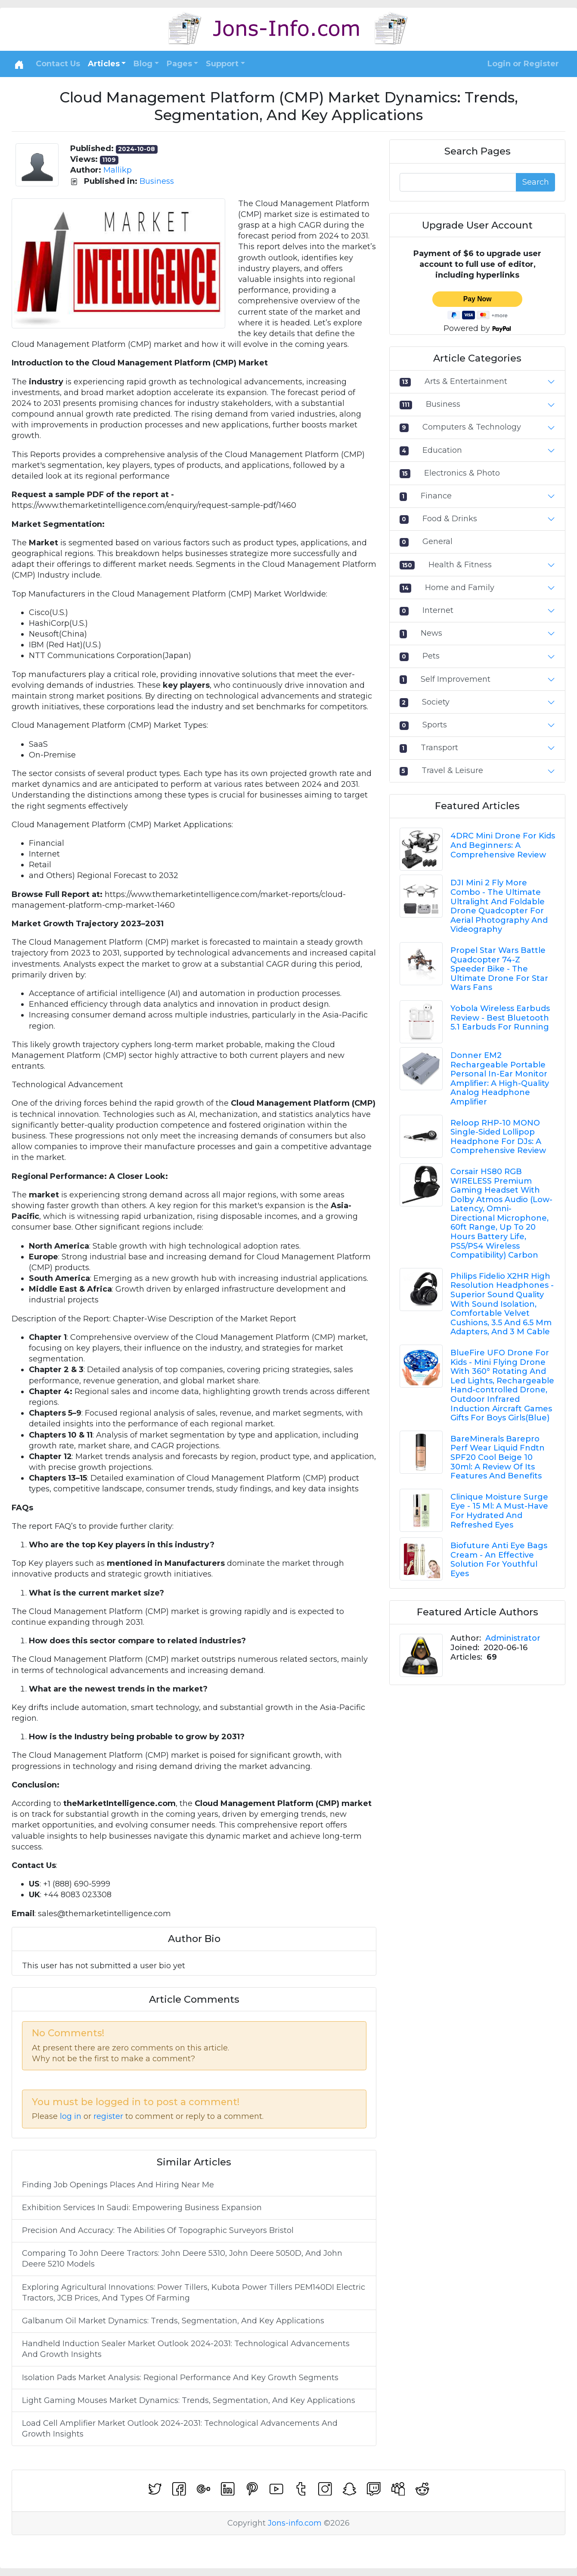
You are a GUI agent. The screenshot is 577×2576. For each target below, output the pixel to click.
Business (157, 181)
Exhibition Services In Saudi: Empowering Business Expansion (142, 2207)
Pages (179, 63)
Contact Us (58, 63)
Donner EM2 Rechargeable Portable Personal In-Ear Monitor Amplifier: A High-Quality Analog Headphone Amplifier (499, 1079)
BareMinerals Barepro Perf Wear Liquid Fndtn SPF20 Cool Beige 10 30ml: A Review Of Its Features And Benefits (497, 1457)
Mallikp (117, 170)
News (431, 633)
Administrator (512, 1638)
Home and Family (459, 587)
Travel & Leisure (452, 770)
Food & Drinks (449, 518)
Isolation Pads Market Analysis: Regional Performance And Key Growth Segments (180, 2377)
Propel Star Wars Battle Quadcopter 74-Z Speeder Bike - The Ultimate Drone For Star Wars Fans (499, 969)
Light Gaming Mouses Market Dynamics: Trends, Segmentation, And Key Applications (188, 2400)
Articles (104, 63)
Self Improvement (455, 679)
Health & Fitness (460, 564)
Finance (436, 496)
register (108, 2116)
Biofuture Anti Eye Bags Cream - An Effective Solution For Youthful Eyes (498, 1559)
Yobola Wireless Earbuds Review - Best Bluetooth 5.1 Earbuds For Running (500, 1018)
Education (442, 450)
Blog (142, 63)
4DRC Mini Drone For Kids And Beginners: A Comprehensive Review (502, 845)
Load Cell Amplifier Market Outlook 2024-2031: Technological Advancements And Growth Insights (180, 2428)
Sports (434, 725)
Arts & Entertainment (466, 381)
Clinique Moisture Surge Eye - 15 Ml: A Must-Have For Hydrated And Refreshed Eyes (499, 1511)
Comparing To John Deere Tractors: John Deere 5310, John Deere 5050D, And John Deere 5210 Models (182, 2258)
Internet (437, 610)
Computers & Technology (471, 427)
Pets (431, 656)
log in (70, 2116)
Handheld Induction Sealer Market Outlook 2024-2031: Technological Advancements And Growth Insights (186, 2349)
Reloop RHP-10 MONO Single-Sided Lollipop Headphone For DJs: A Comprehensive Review (498, 1137)
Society (436, 702)
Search (535, 182)
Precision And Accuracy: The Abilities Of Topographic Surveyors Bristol (158, 2230)
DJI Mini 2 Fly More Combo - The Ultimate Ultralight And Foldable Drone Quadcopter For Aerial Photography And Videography (499, 906)
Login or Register (523, 63)
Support (222, 63)
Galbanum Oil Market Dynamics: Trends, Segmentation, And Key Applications (173, 2321)
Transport (439, 747)
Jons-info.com (295, 2523)
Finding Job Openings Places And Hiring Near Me (118, 2184)
